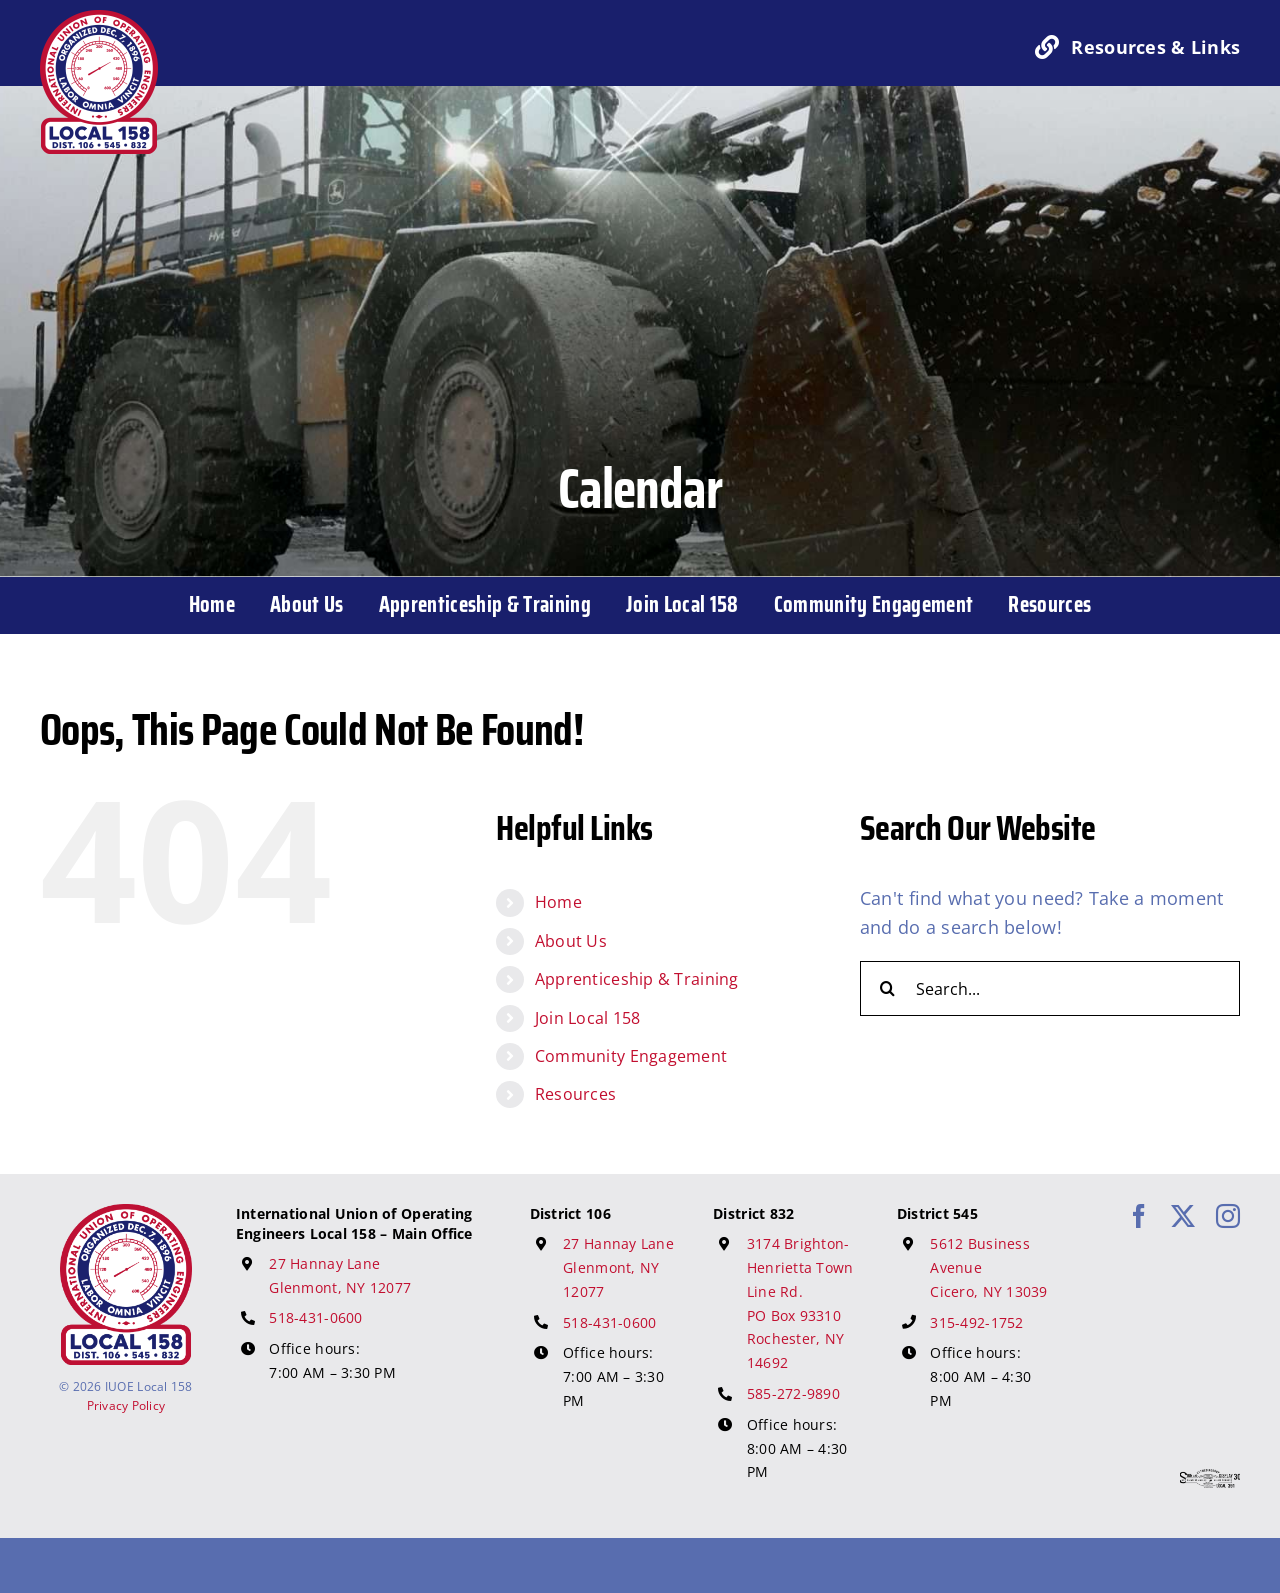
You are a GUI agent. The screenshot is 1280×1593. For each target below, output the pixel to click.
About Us (571, 941)
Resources (575, 1094)
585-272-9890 (793, 1393)
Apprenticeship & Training (637, 979)
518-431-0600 (315, 1317)
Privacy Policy (126, 1405)
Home (558, 902)
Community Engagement (631, 1056)
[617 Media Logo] (1210, 1478)
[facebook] (1139, 1216)
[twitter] (1183, 1216)
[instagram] (1228, 1216)
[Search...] (1050, 988)
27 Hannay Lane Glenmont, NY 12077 (618, 1267)
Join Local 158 (588, 1018)
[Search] (887, 988)
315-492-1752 (976, 1322)
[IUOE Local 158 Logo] (126, 1213)
